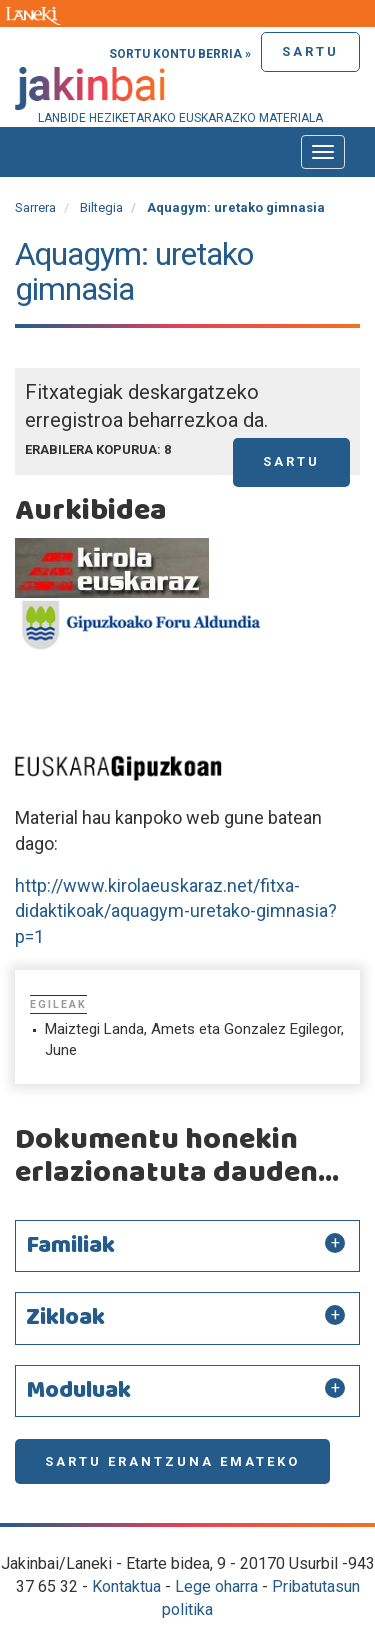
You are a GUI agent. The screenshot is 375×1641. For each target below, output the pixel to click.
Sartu (310, 51)
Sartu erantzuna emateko (172, 1461)
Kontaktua (126, 1586)
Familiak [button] (70, 1246)
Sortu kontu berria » (180, 54)
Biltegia (101, 207)
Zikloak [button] (65, 1318)
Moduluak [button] (78, 1391)
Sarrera (35, 207)
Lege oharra (216, 1586)
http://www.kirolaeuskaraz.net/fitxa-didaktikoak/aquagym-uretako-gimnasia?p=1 (176, 911)
